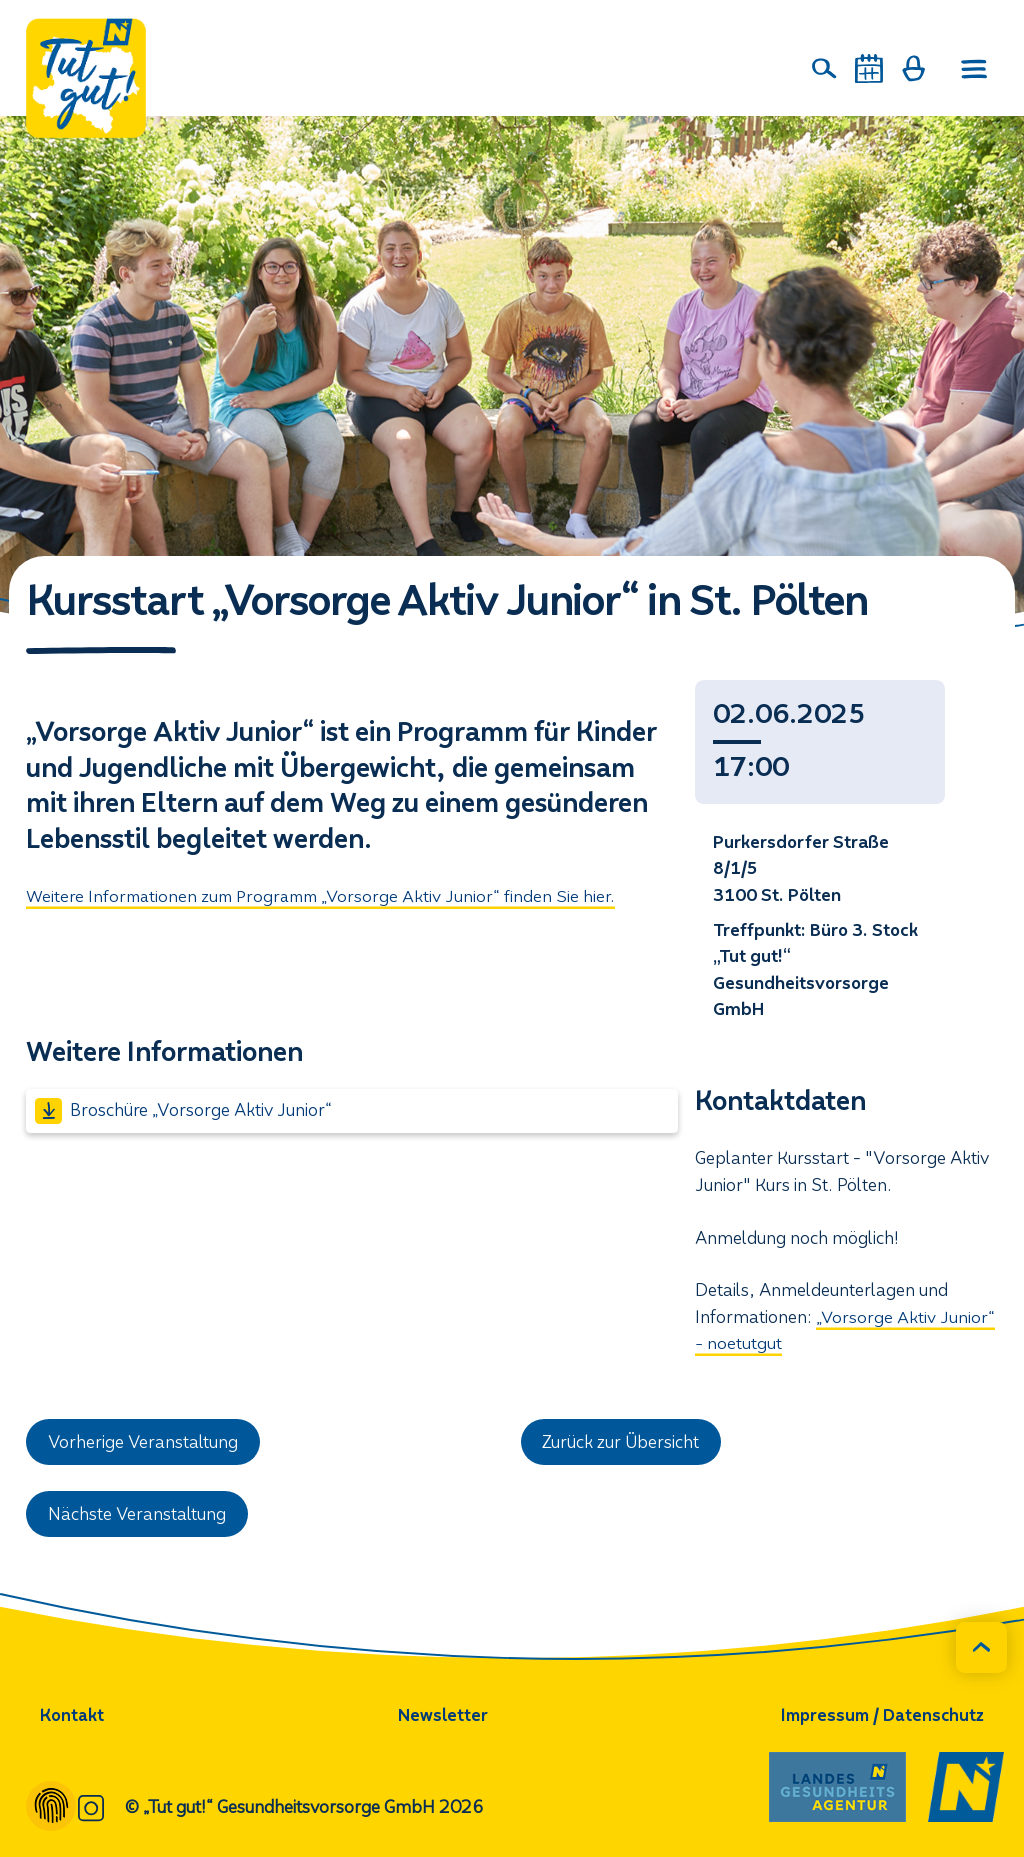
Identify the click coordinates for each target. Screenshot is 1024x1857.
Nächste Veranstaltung (138, 1514)
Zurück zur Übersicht (621, 1442)
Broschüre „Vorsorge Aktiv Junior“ (183, 1111)
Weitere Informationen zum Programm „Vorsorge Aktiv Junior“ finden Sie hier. (326, 896)
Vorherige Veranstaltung (144, 1442)
